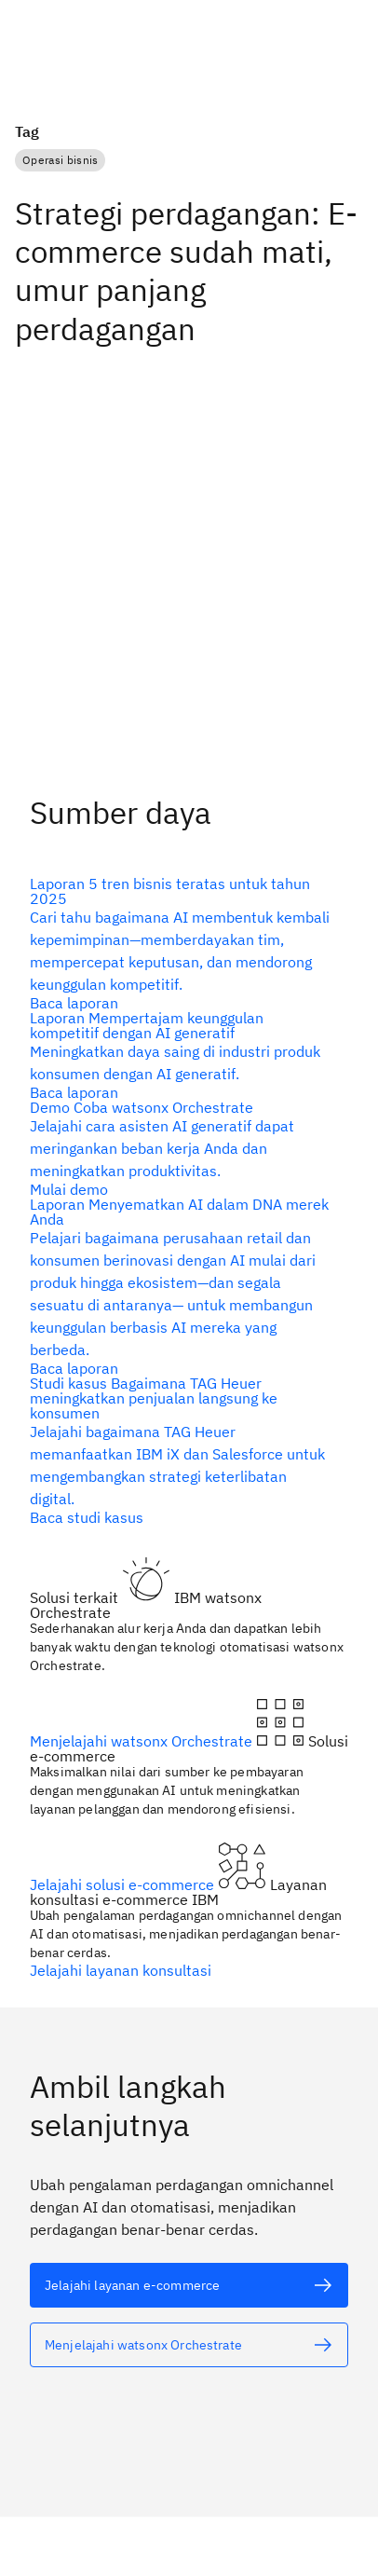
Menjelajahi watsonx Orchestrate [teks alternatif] (143, 1741)
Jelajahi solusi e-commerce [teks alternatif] (124, 1884)
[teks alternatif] (181, 943)
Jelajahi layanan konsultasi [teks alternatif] (120, 1970)
